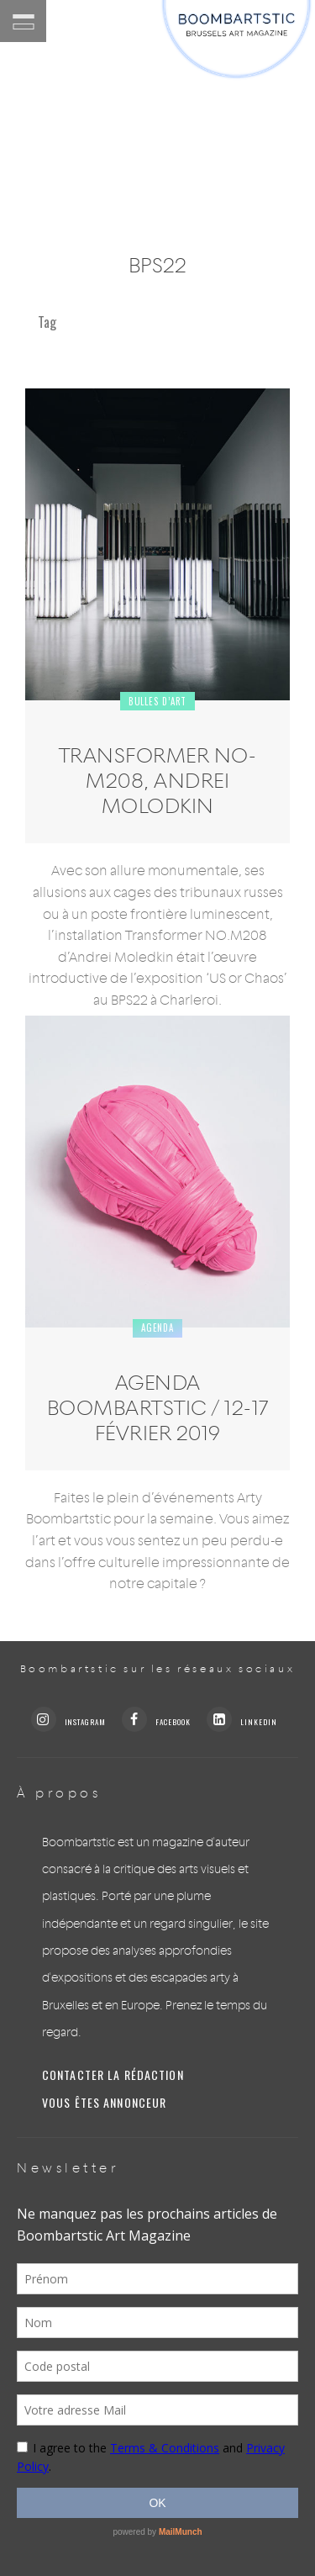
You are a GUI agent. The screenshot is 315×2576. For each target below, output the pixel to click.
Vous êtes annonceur (104, 2103)
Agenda (157, 1327)
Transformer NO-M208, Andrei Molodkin (158, 780)
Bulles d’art (158, 701)
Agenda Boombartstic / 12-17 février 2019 (158, 1407)
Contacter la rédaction (113, 2075)
